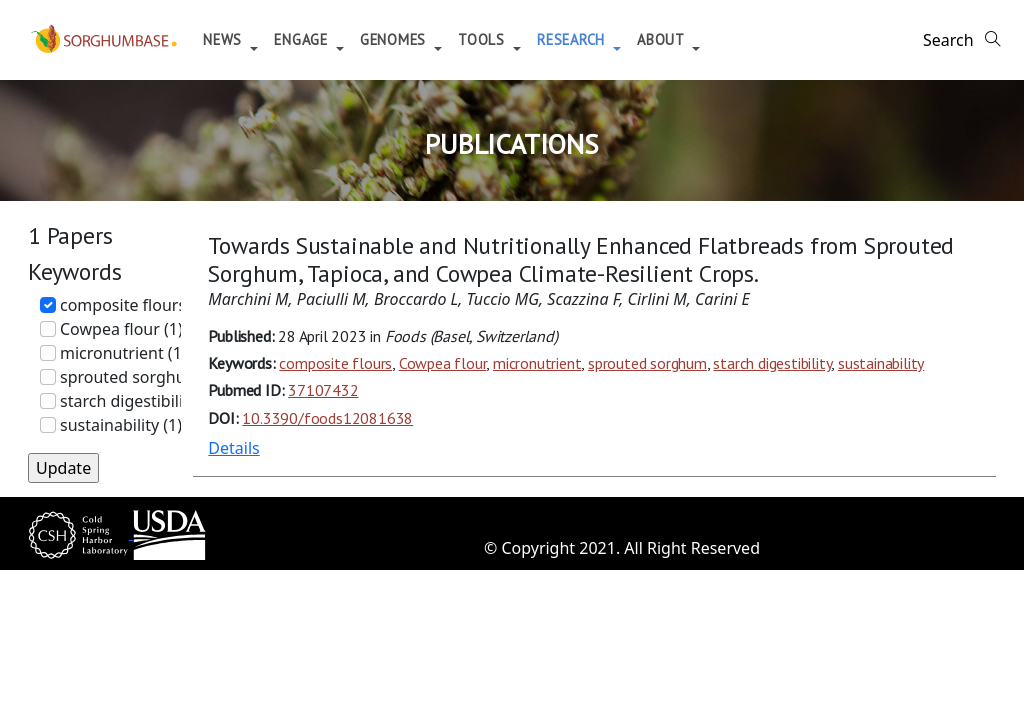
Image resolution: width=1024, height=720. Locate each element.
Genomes (424, 39)
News (254, 39)
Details (233, 448)
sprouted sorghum (647, 363)
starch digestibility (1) (140, 401)
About (691, 39)
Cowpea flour (443, 363)
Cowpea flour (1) (121, 329)
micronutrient (537, 363)
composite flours (335, 363)
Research (602, 39)
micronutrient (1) (123, 353)
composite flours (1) (134, 305)
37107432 (323, 390)
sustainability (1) (121, 425)
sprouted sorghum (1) (141, 377)
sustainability (881, 363)
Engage (332, 39)
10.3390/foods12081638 (327, 418)
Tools (512, 39)
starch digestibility (772, 363)
